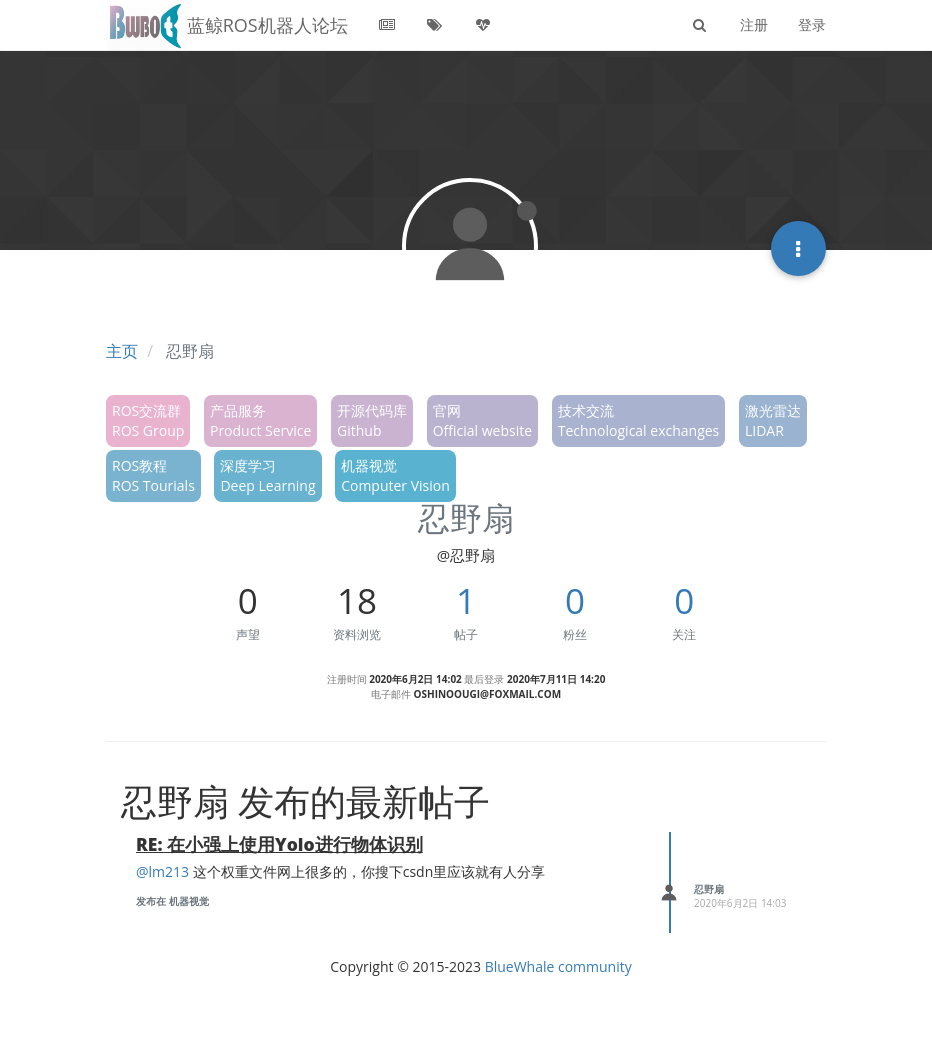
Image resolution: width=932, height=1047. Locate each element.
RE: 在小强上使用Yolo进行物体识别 (279, 844)
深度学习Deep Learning (267, 475)
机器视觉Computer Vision (395, 475)
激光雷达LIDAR (773, 420)
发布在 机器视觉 (172, 901)
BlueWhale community (558, 966)
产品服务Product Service (260, 420)
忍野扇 (709, 889)
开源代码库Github (372, 420)
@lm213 (162, 871)
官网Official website (482, 420)
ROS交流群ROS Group (148, 420)
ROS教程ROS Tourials (153, 475)
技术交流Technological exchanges (639, 420)
